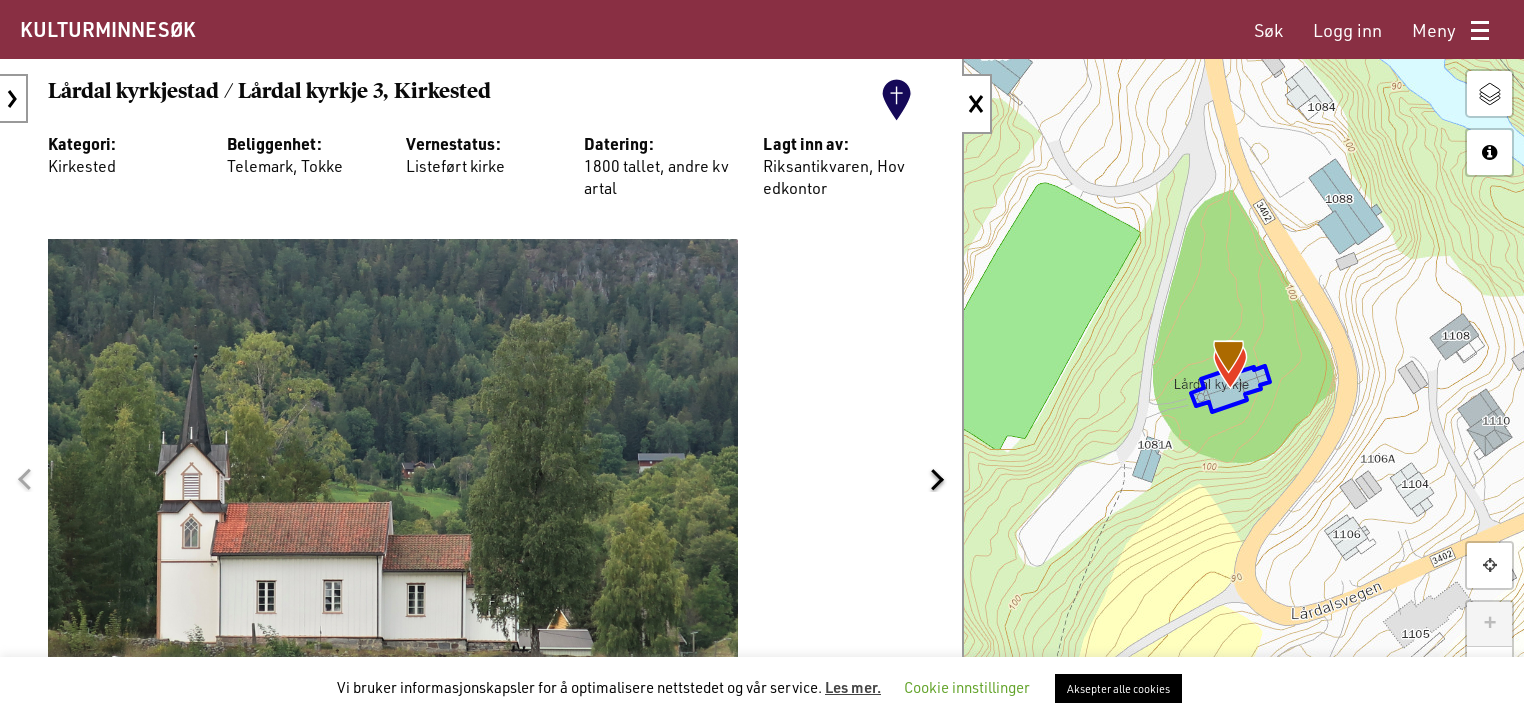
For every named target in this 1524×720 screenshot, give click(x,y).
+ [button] (1489, 624)
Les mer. (853, 687)
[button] (24, 479)
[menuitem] (1268, 30)
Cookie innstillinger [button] (967, 687)
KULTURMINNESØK (107, 29)
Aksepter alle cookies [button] (1118, 688)
